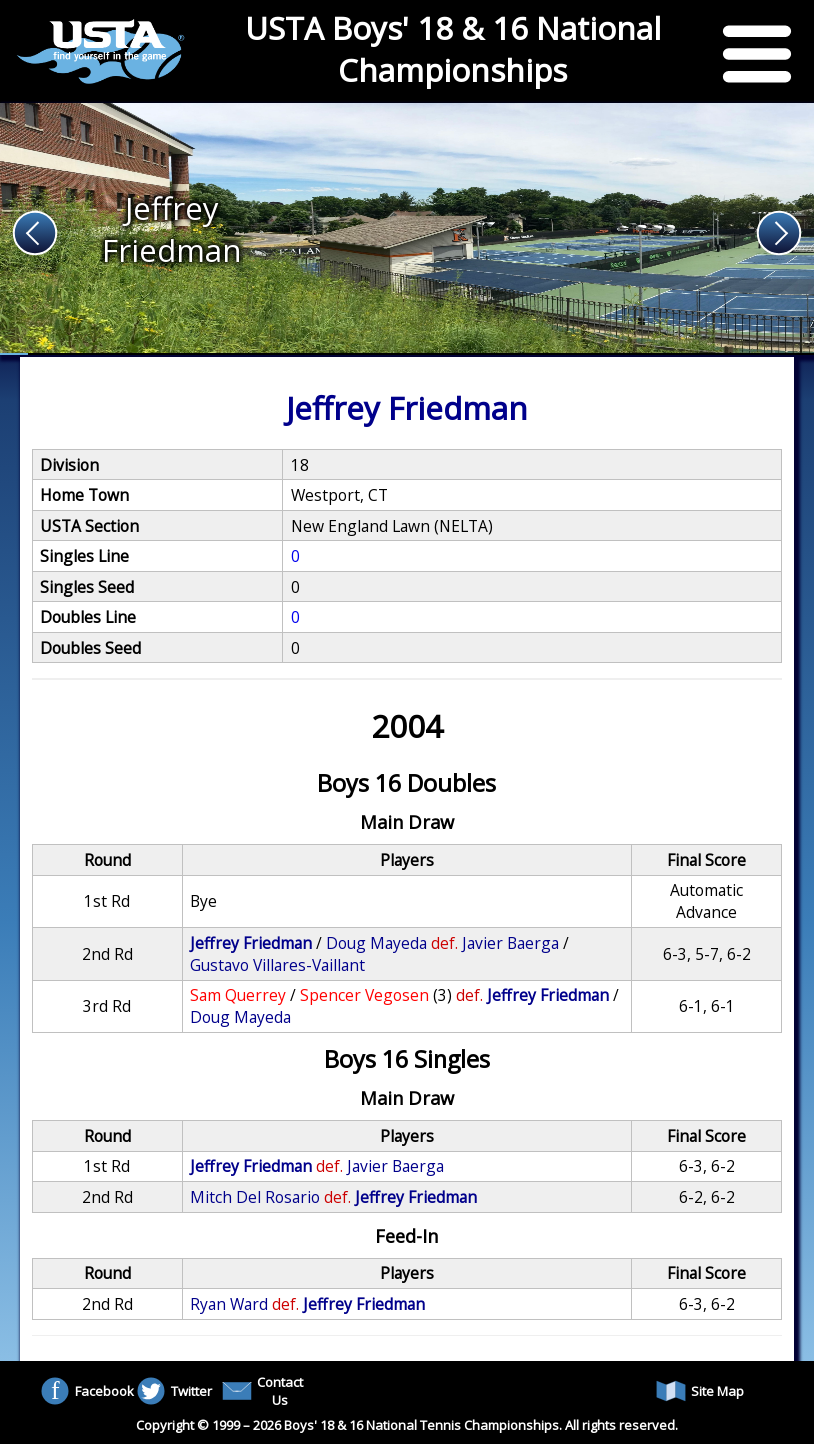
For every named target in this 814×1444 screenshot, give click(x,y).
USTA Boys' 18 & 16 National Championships (453, 49)
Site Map (700, 1391)
